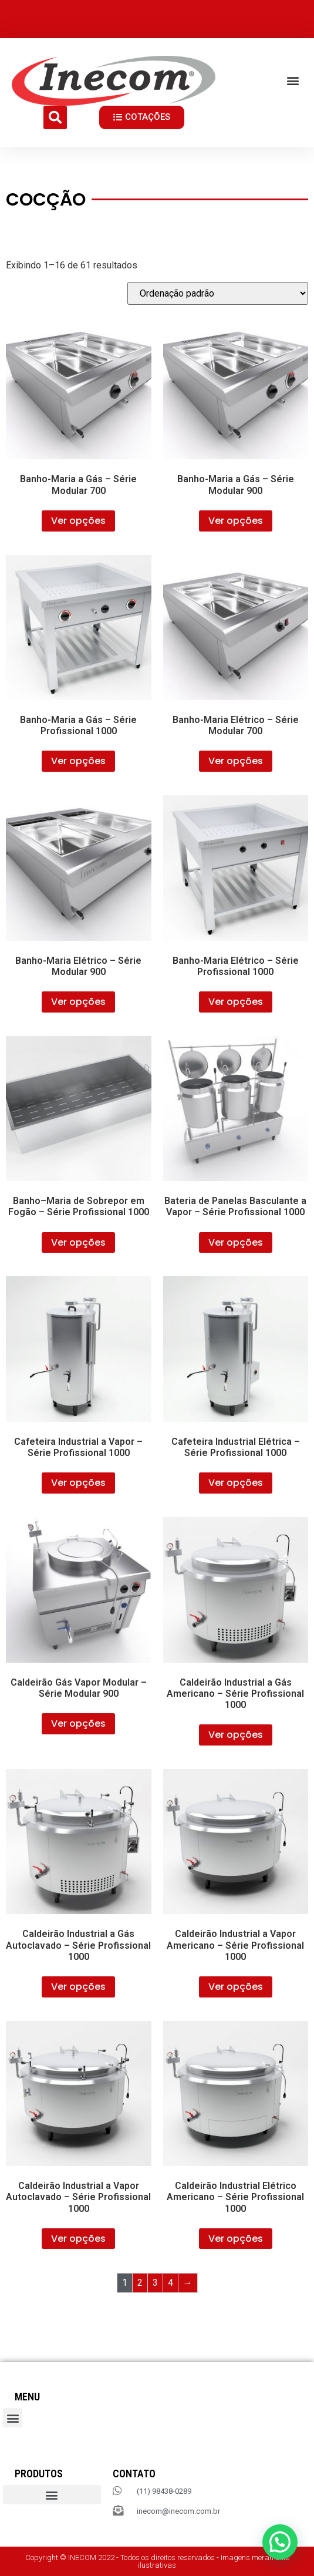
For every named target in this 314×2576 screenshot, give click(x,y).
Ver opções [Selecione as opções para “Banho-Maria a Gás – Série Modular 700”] (78, 520)
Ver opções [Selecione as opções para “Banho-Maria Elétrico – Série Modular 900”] (78, 1001)
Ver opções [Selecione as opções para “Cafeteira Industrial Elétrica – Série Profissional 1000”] (235, 1482)
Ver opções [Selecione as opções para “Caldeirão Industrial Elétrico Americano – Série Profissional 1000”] (235, 2238)
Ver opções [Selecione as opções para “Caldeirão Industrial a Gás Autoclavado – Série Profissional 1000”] (78, 1986)
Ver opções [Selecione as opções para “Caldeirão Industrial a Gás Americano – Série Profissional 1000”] (235, 1734)
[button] (292, 80)
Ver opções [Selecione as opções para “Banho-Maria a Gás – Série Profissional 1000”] (78, 761)
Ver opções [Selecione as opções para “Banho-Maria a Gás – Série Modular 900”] (235, 520)
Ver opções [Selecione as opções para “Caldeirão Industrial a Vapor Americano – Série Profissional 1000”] (235, 1986)
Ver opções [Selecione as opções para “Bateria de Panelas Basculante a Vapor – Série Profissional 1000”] (235, 1242)
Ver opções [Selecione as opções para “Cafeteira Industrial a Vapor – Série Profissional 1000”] (78, 1482)
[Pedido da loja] (217, 293)
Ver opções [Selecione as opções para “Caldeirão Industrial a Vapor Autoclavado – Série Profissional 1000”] (78, 2238)
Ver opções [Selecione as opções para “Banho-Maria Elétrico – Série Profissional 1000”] (235, 1001)
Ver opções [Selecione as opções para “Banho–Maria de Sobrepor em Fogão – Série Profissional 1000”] (78, 1242)
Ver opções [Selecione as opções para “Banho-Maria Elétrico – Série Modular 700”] (235, 761)
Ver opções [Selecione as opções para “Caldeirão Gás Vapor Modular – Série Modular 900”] (78, 1723)
